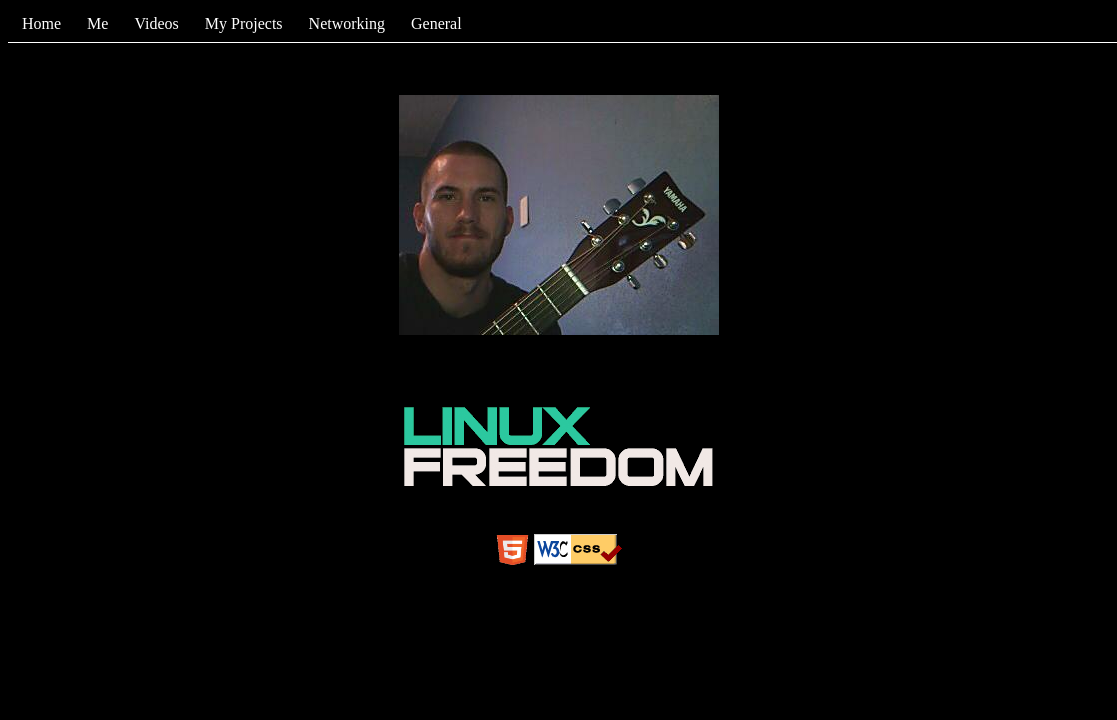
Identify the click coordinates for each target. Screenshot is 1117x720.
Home (41, 23)
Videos (156, 23)
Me (97, 23)
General (436, 23)
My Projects (244, 23)
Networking (347, 23)
